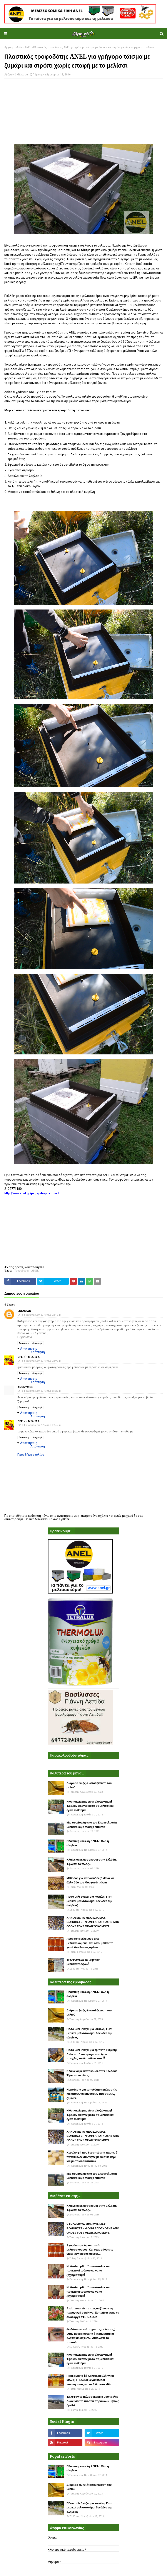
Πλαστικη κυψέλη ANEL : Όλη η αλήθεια (88, 1843)
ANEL (28, 47)
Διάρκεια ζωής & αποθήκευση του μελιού (89, 1785)
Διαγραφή (37, 1343)
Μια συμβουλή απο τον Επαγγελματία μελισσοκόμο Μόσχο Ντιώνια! (92, 1825)
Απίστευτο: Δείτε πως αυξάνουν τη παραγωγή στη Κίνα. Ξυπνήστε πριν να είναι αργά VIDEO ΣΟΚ (93, 2313)
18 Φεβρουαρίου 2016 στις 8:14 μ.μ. (40, 1425)
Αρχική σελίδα (13, 47)
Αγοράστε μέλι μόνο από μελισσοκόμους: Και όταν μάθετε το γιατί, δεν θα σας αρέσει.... (90, 1943)
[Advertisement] (83, 113)
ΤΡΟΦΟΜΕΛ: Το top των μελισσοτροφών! (83, 1962)
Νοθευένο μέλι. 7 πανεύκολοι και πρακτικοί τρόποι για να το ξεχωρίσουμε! (88, 2270)
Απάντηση (24, 1343)
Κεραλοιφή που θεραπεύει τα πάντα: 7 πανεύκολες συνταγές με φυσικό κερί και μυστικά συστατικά (92, 2157)
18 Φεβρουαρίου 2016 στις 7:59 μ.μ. (40, 1360)
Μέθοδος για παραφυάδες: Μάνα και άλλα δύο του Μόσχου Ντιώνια (91, 1880)
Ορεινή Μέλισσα (17, 74)
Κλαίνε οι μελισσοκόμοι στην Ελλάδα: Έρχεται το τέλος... (92, 1862)
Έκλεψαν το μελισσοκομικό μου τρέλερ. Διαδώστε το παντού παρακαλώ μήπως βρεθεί (93, 2401)
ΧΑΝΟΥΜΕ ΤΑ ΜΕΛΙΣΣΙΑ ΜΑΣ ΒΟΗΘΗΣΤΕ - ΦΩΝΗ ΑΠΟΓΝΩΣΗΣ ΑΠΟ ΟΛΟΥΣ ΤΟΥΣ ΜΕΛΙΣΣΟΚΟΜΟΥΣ (93, 1922)
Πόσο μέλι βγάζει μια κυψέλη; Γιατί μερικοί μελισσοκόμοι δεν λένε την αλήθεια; (89, 1901)
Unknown (24, 1311)
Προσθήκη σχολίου (30, 1454)
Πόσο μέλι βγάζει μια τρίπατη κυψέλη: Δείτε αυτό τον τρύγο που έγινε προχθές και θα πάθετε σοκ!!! (92, 2054)
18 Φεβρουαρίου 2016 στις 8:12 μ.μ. (40, 1390)
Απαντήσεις (28, 1348)
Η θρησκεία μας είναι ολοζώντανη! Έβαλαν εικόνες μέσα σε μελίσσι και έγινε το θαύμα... (90, 1806)
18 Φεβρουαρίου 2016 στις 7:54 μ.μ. (40, 1314)
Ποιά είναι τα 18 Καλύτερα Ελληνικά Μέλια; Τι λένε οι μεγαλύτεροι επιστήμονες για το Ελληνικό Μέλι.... (91, 2380)
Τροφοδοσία (21, 1270)
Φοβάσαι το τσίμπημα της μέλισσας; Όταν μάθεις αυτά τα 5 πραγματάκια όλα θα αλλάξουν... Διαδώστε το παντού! (91, 2335)
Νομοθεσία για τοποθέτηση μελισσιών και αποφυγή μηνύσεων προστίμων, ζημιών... (92, 2094)
